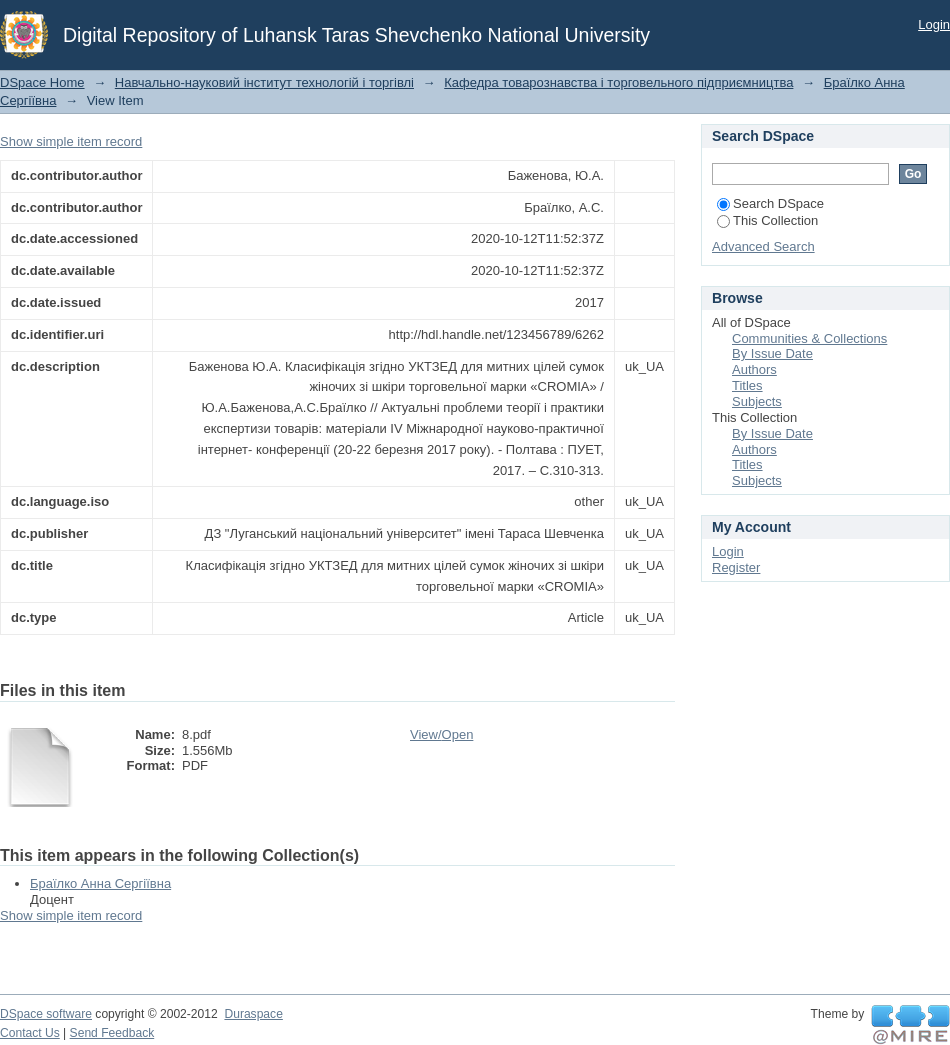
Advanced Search (763, 246)
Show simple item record (71, 141)
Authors (754, 369)
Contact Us (30, 1033)
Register (736, 567)
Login (934, 24)
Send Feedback (112, 1033)
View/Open (441, 734)
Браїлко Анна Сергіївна (100, 883)
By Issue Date (772, 353)
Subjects (757, 401)
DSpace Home (42, 82)
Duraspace (253, 1014)
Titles (747, 385)
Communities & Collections (809, 338)
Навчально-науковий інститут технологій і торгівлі (264, 82)
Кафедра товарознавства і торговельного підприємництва (618, 82)
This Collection (767, 220)
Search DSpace (770, 203)
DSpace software (46, 1014)
